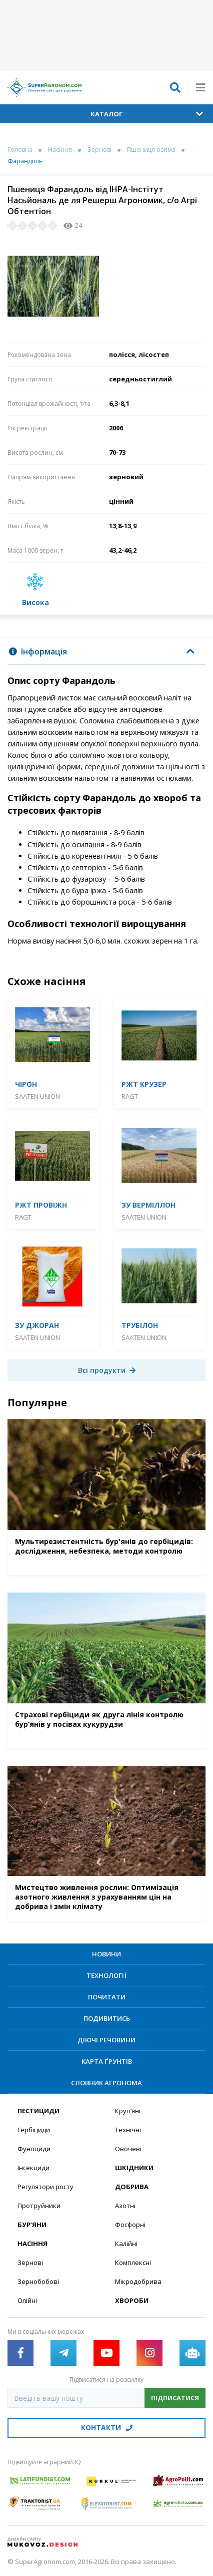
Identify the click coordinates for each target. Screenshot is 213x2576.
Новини (106, 1953)
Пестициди (39, 2110)
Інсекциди (34, 2167)
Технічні (128, 2129)
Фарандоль (25, 161)
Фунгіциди (34, 2148)
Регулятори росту (46, 2186)
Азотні (125, 2205)
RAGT (130, 1096)
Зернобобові (38, 2281)
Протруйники (39, 2205)
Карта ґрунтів (107, 2061)
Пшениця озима (151, 150)
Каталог (147, 113)
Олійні (27, 2300)
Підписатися (175, 2397)
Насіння (60, 150)
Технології (106, 1975)
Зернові (100, 150)
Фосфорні (130, 2224)
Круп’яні (127, 2110)
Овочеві (128, 2148)
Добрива (131, 2186)
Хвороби (131, 2300)
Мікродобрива (138, 2281)
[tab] (107, 652)
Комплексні (133, 2262)
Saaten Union (37, 1096)
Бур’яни (32, 2224)
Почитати (107, 1996)
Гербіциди (34, 2129)
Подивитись (107, 2018)
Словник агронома (106, 2082)
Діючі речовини (107, 2039)
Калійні (126, 2243)
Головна (20, 150)
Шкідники (134, 2167)
